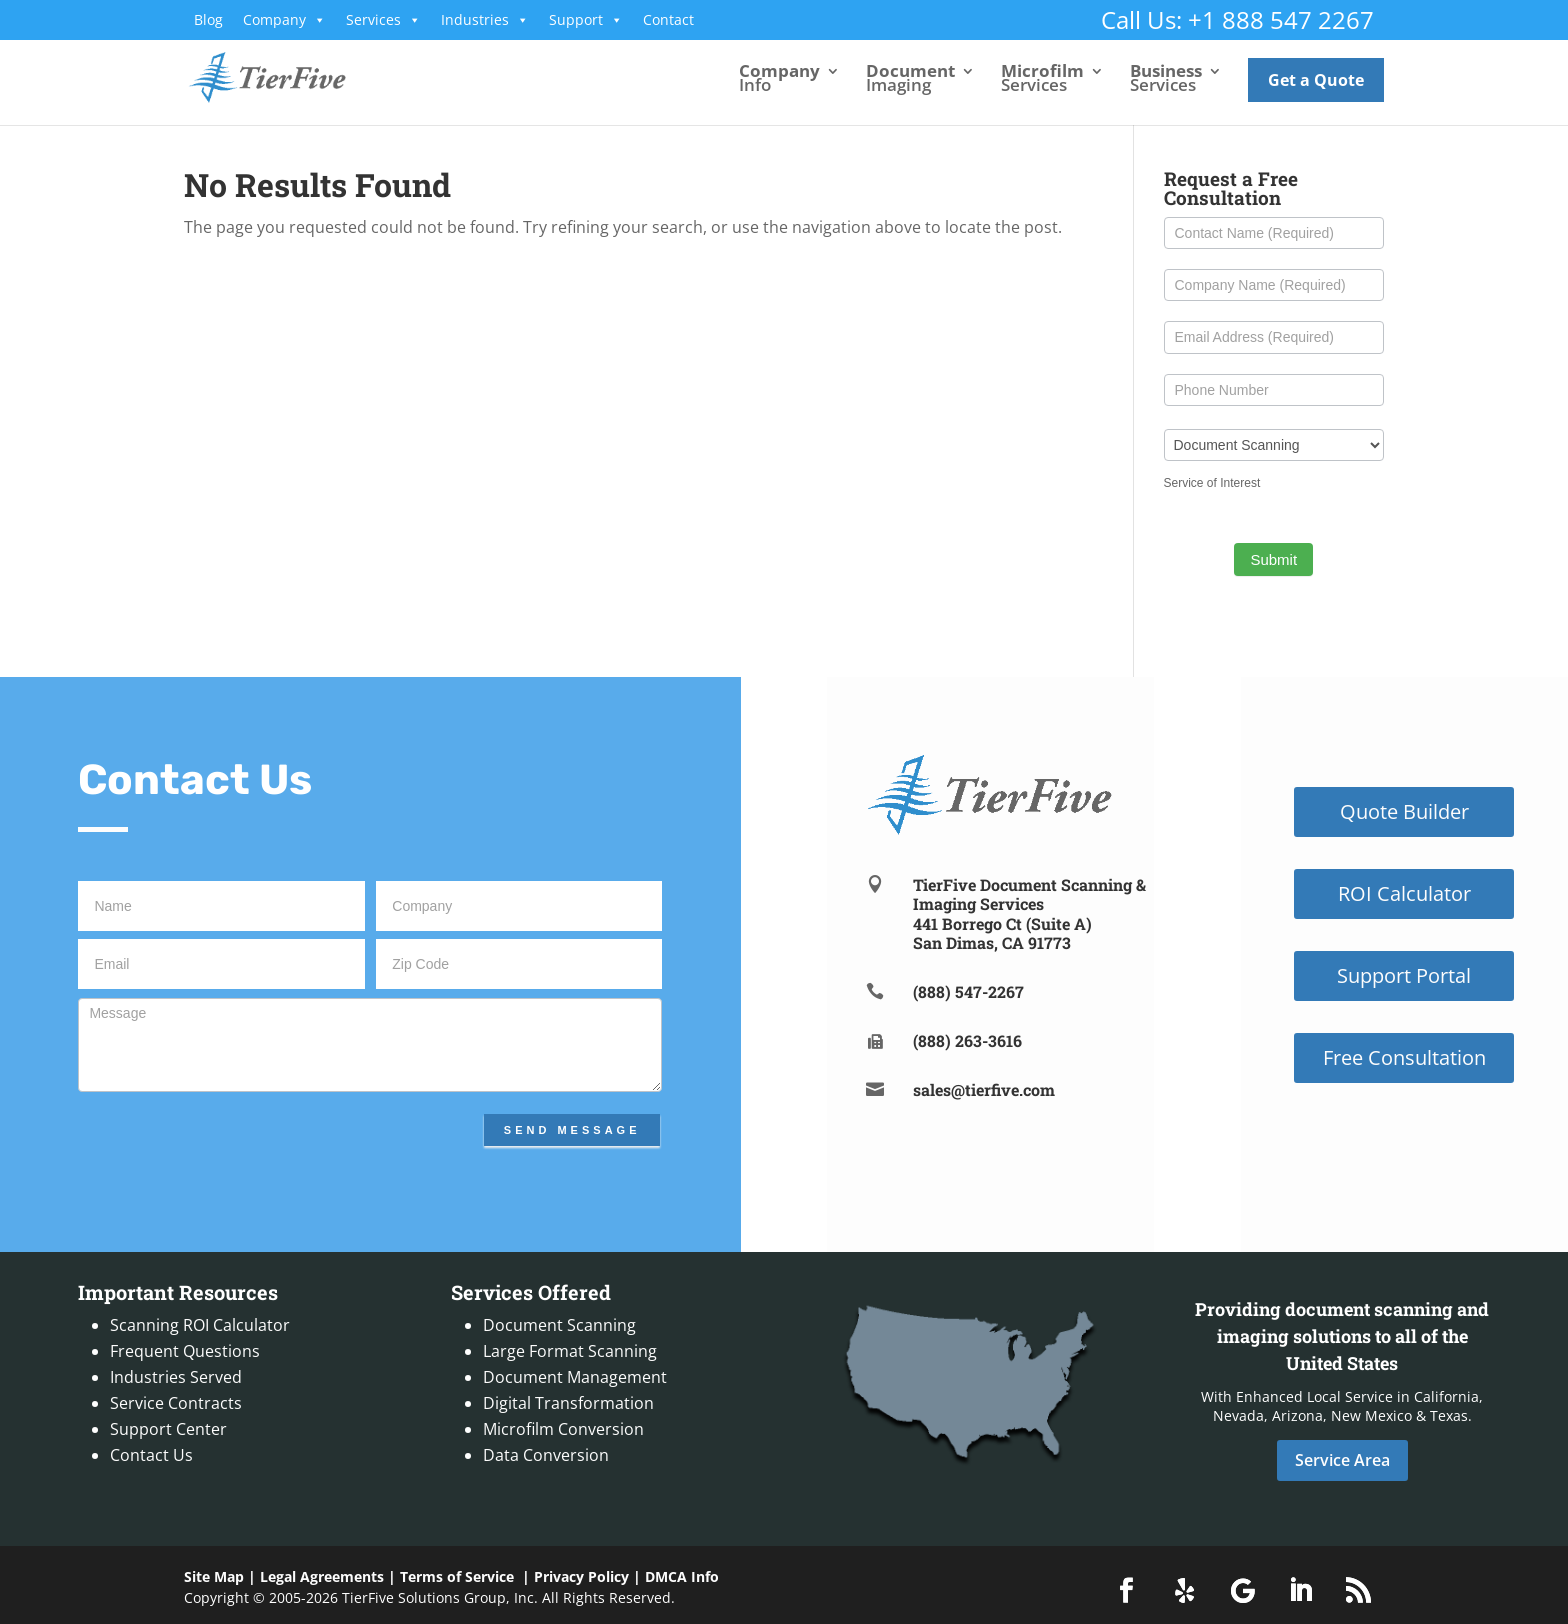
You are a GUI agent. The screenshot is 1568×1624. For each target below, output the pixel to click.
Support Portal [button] (1404, 975)
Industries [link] (485, 20)
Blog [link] (208, 19)
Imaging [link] (910, 80)
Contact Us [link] (151, 1455)
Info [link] (779, 80)
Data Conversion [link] (546, 1455)
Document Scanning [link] (559, 1325)
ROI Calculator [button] (1404, 893)
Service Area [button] (1342, 1460)
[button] (1127, 1591)
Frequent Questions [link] (185, 1351)
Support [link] (586, 20)
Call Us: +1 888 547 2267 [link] (1237, 19)
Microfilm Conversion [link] (563, 1429)
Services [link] (383, 20)
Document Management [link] (575, 1377)
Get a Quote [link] (1316, 80)
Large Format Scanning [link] (570, 1351)
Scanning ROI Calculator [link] (200, 1325)
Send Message (572, 1130)
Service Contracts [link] (176, 1403)
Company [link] (284, 20)
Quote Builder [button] (1404, 811)
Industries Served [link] (176, 1377)
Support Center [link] (168, 1429)
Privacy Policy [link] (581, 1576)
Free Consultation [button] (1404, 1057)
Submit (1273, 559)
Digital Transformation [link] (568, 1403)
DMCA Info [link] (682, 1576)
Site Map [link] (214, 1576)
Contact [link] (668, 19)
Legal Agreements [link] (322, 1576)
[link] (284, 76)
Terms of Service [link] (457, 1576)
